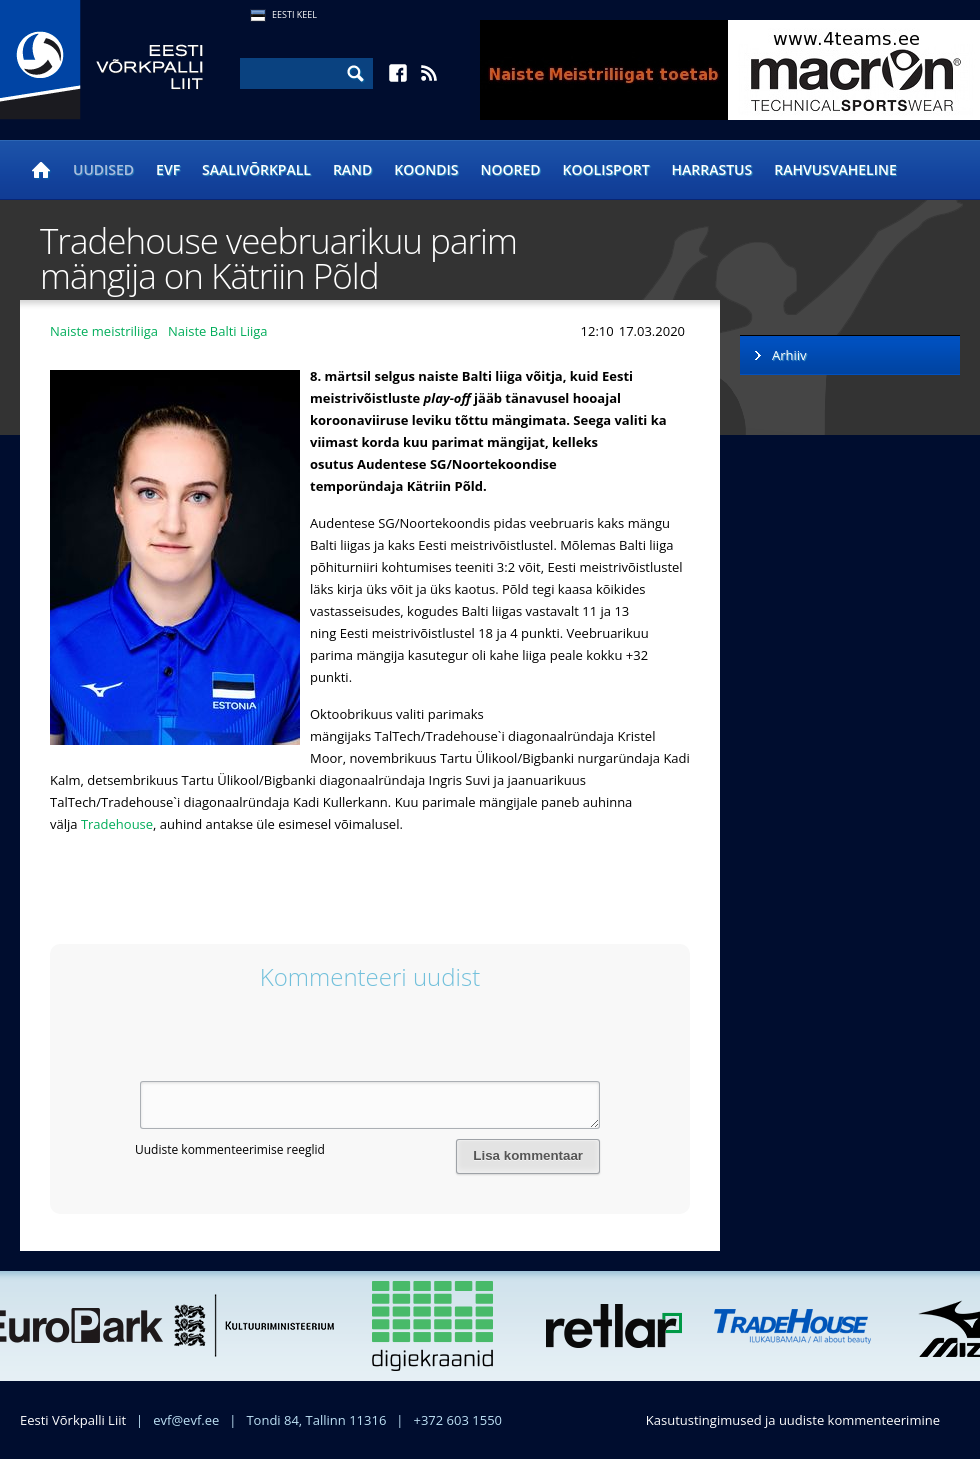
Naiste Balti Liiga (218, 331)
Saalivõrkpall (256, 169)
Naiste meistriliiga (104, 331)
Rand (352, 169)
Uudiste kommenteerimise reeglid (230, 1149)
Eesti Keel (294, 14)
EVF (168, 169)
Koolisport (606, 169)
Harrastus (712, 169)
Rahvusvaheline (835, 169)
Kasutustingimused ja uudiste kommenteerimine (793, 1420)
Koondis (426, 169)
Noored (511, 169)
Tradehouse (117, 824)
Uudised (103, 169)
